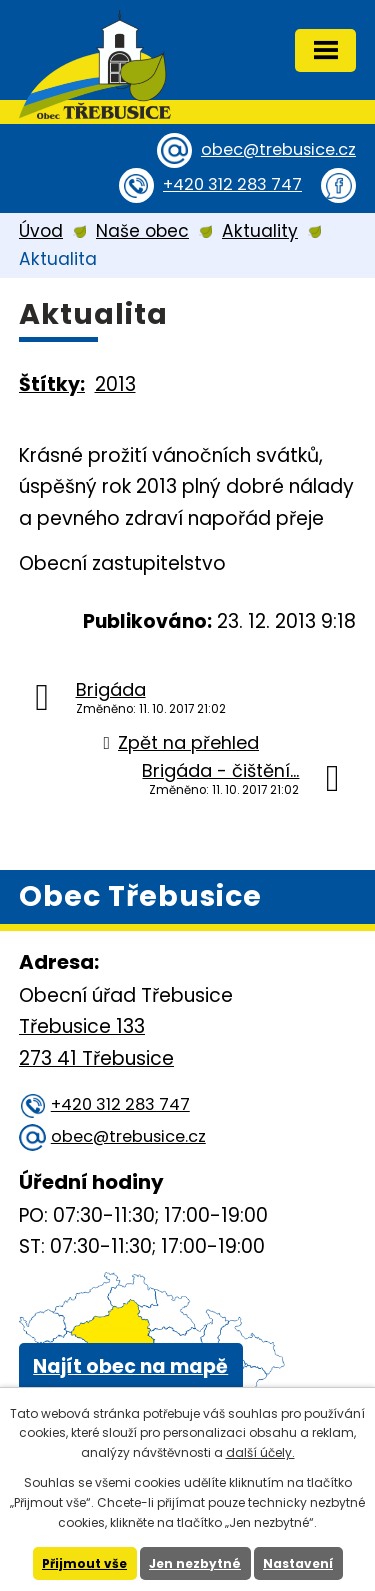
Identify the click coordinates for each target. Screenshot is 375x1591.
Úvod (41, 231)
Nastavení (298, 1563)
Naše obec (142, 231)
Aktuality (260, 231)
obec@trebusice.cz (278, 149)
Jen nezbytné (195, 1563)
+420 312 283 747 (232, 184)
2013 (115, 384)
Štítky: (52, 384)
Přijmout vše (84, 1563)
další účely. (260, 1452)
